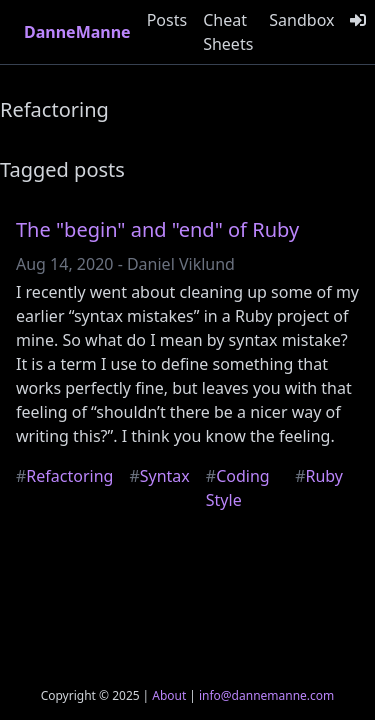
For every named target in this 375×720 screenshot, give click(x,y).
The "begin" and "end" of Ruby (157, 229)
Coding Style (238, 488)
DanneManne (77, 32)
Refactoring (64, 476)
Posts (167, 20)
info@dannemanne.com (266, 695)
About (169, 695)
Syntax (159, 476)
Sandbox (301, 20)
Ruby (319, 476)
